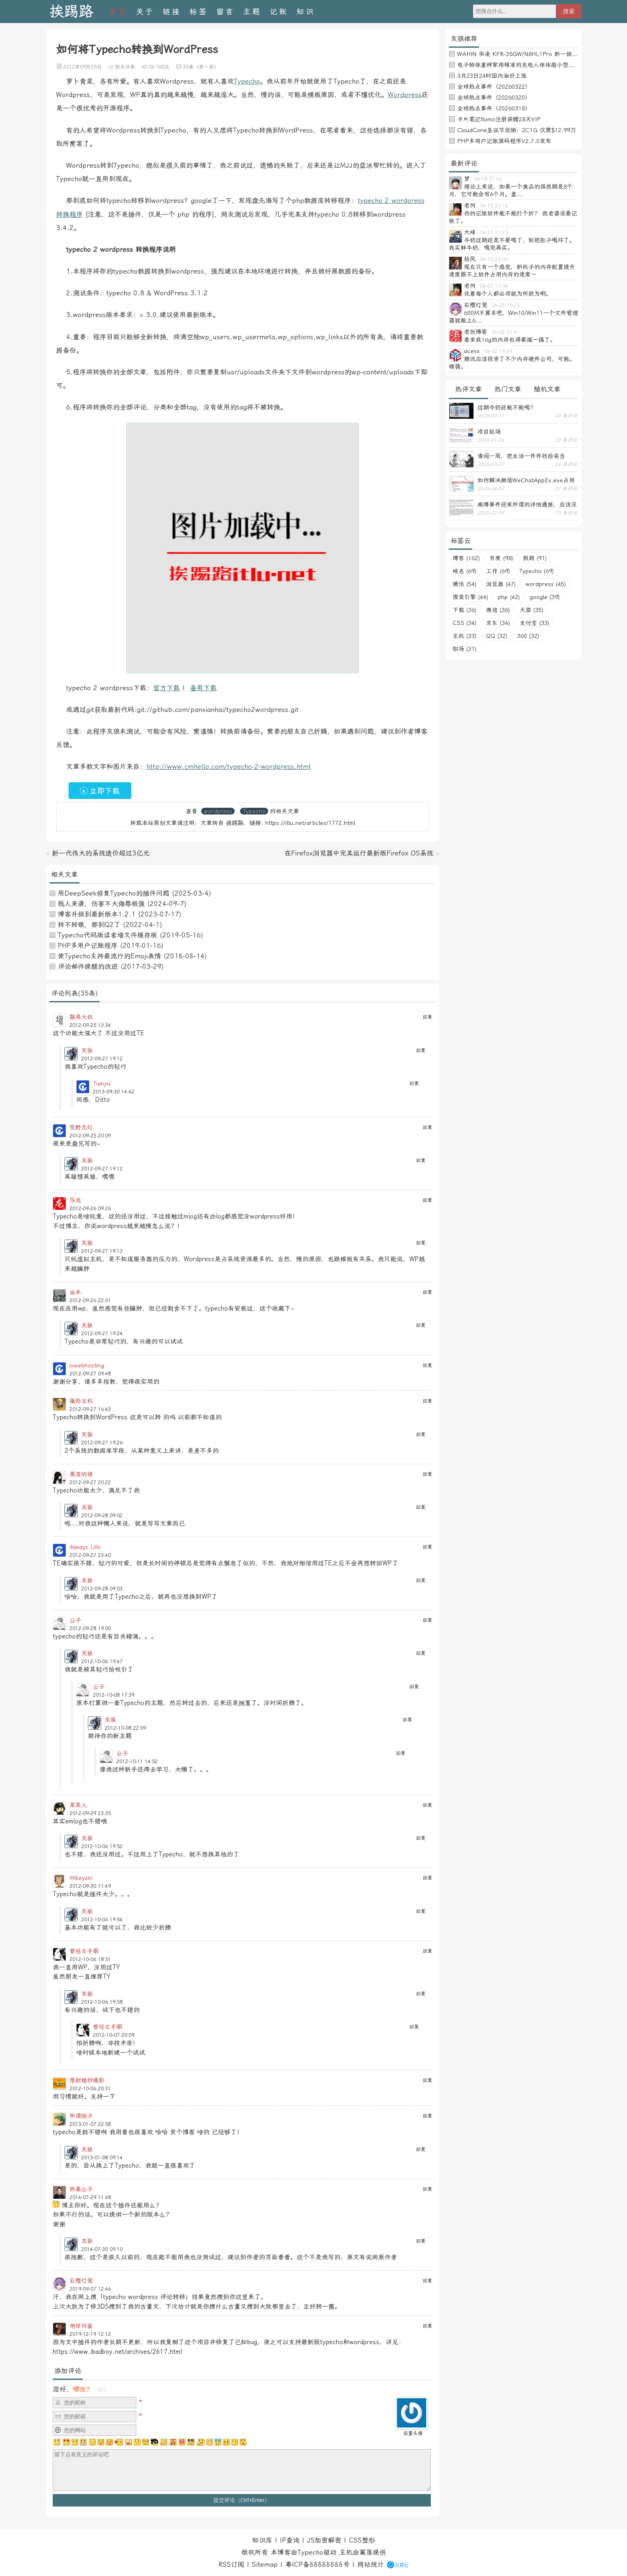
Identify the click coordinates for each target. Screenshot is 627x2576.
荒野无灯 (81, 1127)
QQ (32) (496, 635)
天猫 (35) (531, 610)
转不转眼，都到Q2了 (89, 925)
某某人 (78, 1805)
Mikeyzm (80, 1877)
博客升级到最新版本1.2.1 (97, 914)
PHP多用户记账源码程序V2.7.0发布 (504, 141)
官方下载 (166, 688)
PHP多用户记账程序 (88, 946)
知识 (306, 11)
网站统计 (370, 2564)
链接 (172, 11)
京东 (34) (498, 623)
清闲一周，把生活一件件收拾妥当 (521, 456)
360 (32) (528, 635)
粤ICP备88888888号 (317, 2564)
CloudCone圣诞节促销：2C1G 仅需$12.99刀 (516, 130)
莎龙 (75, 1200)
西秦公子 (81, 2189)
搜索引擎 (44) (470, 597)
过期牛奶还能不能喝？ (506, 407)
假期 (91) (535, 558)
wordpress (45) (545, 584)
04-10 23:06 (494, 259)
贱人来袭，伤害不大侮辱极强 (101, 904)
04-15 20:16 (494, 206)
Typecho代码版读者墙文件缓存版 (107, 935)
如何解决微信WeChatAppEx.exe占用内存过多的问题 (526, 480)
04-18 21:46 (488, 179)
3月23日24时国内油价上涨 (492, 75)
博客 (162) (466, 558)
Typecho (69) (537, 571)
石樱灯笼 (81, 2280)
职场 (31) (464, 648)
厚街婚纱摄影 (87, 2080)
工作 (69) (498, 571)
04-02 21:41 (505, 332)
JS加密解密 (324, 2540)
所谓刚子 (81, 2116)
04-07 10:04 (494, 286)
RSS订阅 (231, 2564)
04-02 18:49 (498, 351)
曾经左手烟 (84, 1951)
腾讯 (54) (464, 584)
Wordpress (405, 95)
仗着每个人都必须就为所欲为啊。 (508, 293)
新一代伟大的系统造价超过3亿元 (101, 853)
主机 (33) (464, 635)
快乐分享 (125, 67)
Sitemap (265, 2564)
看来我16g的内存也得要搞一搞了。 (510, 339)
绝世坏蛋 (81, 2325)
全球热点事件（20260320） (494, 97)
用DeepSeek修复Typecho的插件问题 (113, 893)
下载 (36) (464, 610)
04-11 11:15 (494, 233)
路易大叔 (81, 1017)
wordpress (218, 811)
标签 (198, 11)
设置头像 (413, 2433)
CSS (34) (464, 623)
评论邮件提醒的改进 (88, 966)
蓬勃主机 (81, 1401)
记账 (279, 11)
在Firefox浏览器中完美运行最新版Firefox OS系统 (358, 853)
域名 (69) (464, 571)
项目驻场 (489, 431)
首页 (118, 11)
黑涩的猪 (81, 1474)
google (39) (545, 597)
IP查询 (289, 2540)
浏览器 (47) (501, 584)
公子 (75, 1620)
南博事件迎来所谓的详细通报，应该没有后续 (527, 504)
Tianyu (101, 1083)
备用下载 (203, 688)
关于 (145, 11)
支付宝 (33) (534, 623)
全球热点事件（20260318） (494, 108)
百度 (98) (501, 558)
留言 (225, 11)
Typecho (247, 81)
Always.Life (84, 1547)
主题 (252, 11)
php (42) (509, 597)
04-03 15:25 (505, 305)
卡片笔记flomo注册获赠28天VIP (498, 119)
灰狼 (87, 1050)
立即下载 (99, 790)
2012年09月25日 (82, 67)
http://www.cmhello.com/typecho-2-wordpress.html (228, 767)
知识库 (262, 2540)
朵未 (75, 1292)
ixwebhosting (86, 1365)
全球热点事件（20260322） (494, 86)
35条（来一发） (201, 67)
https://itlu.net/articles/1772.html (310, 822)
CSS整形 (362, 2540)
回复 (427, 1017)
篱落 (366, 2552)
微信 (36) (498, 610)
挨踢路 (71, 11)
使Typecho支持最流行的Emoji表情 (109, 956)
